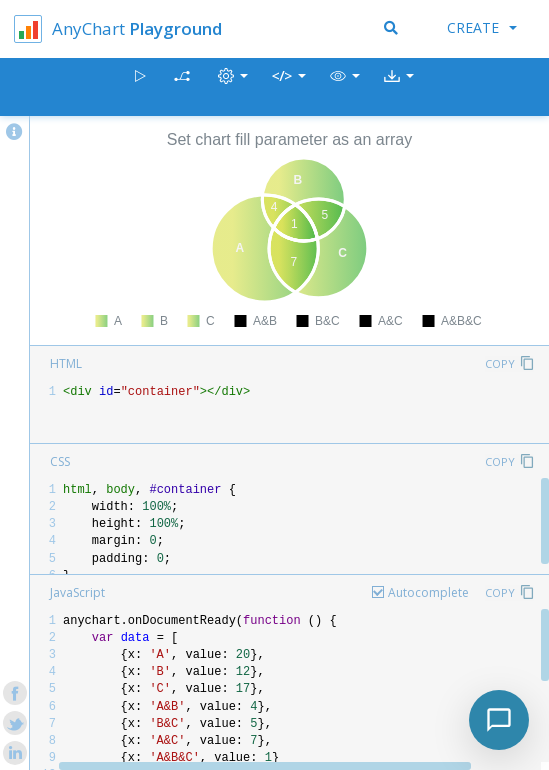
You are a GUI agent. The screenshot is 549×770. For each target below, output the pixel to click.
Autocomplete (428, 592)
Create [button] (482, 27)
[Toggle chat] (499, 720)
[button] (345, 87)
